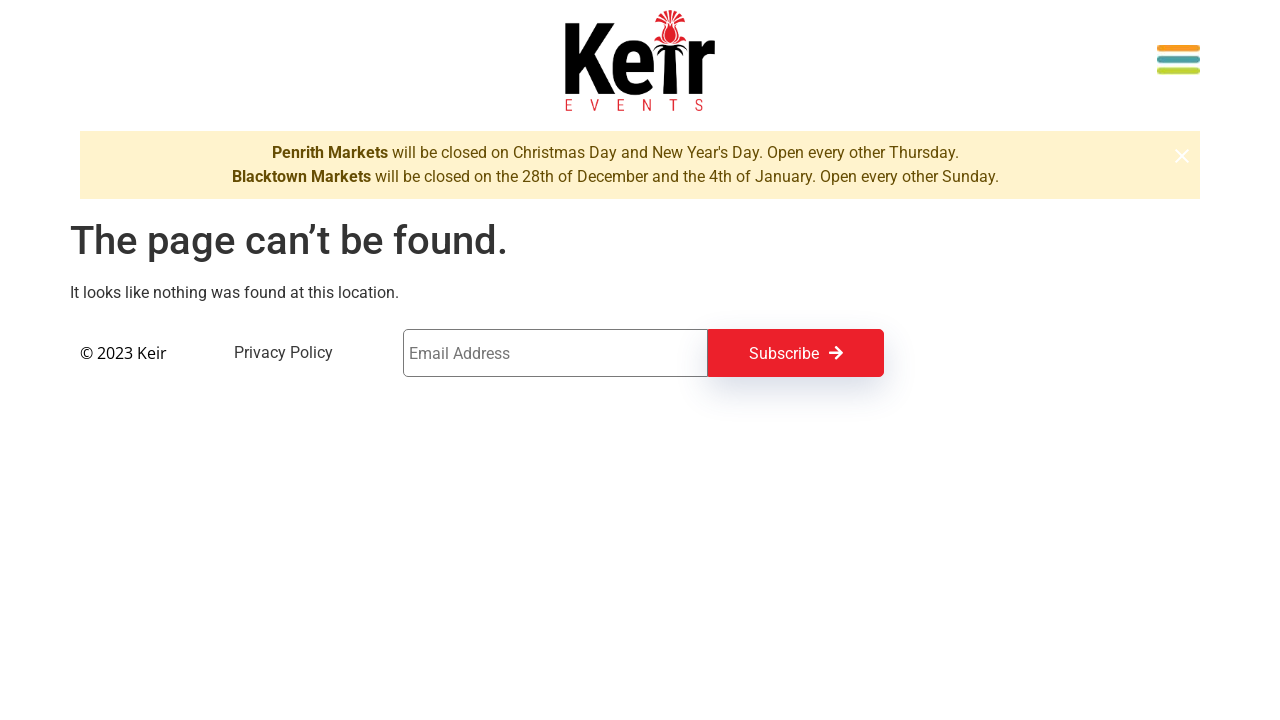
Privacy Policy (283, 353)
